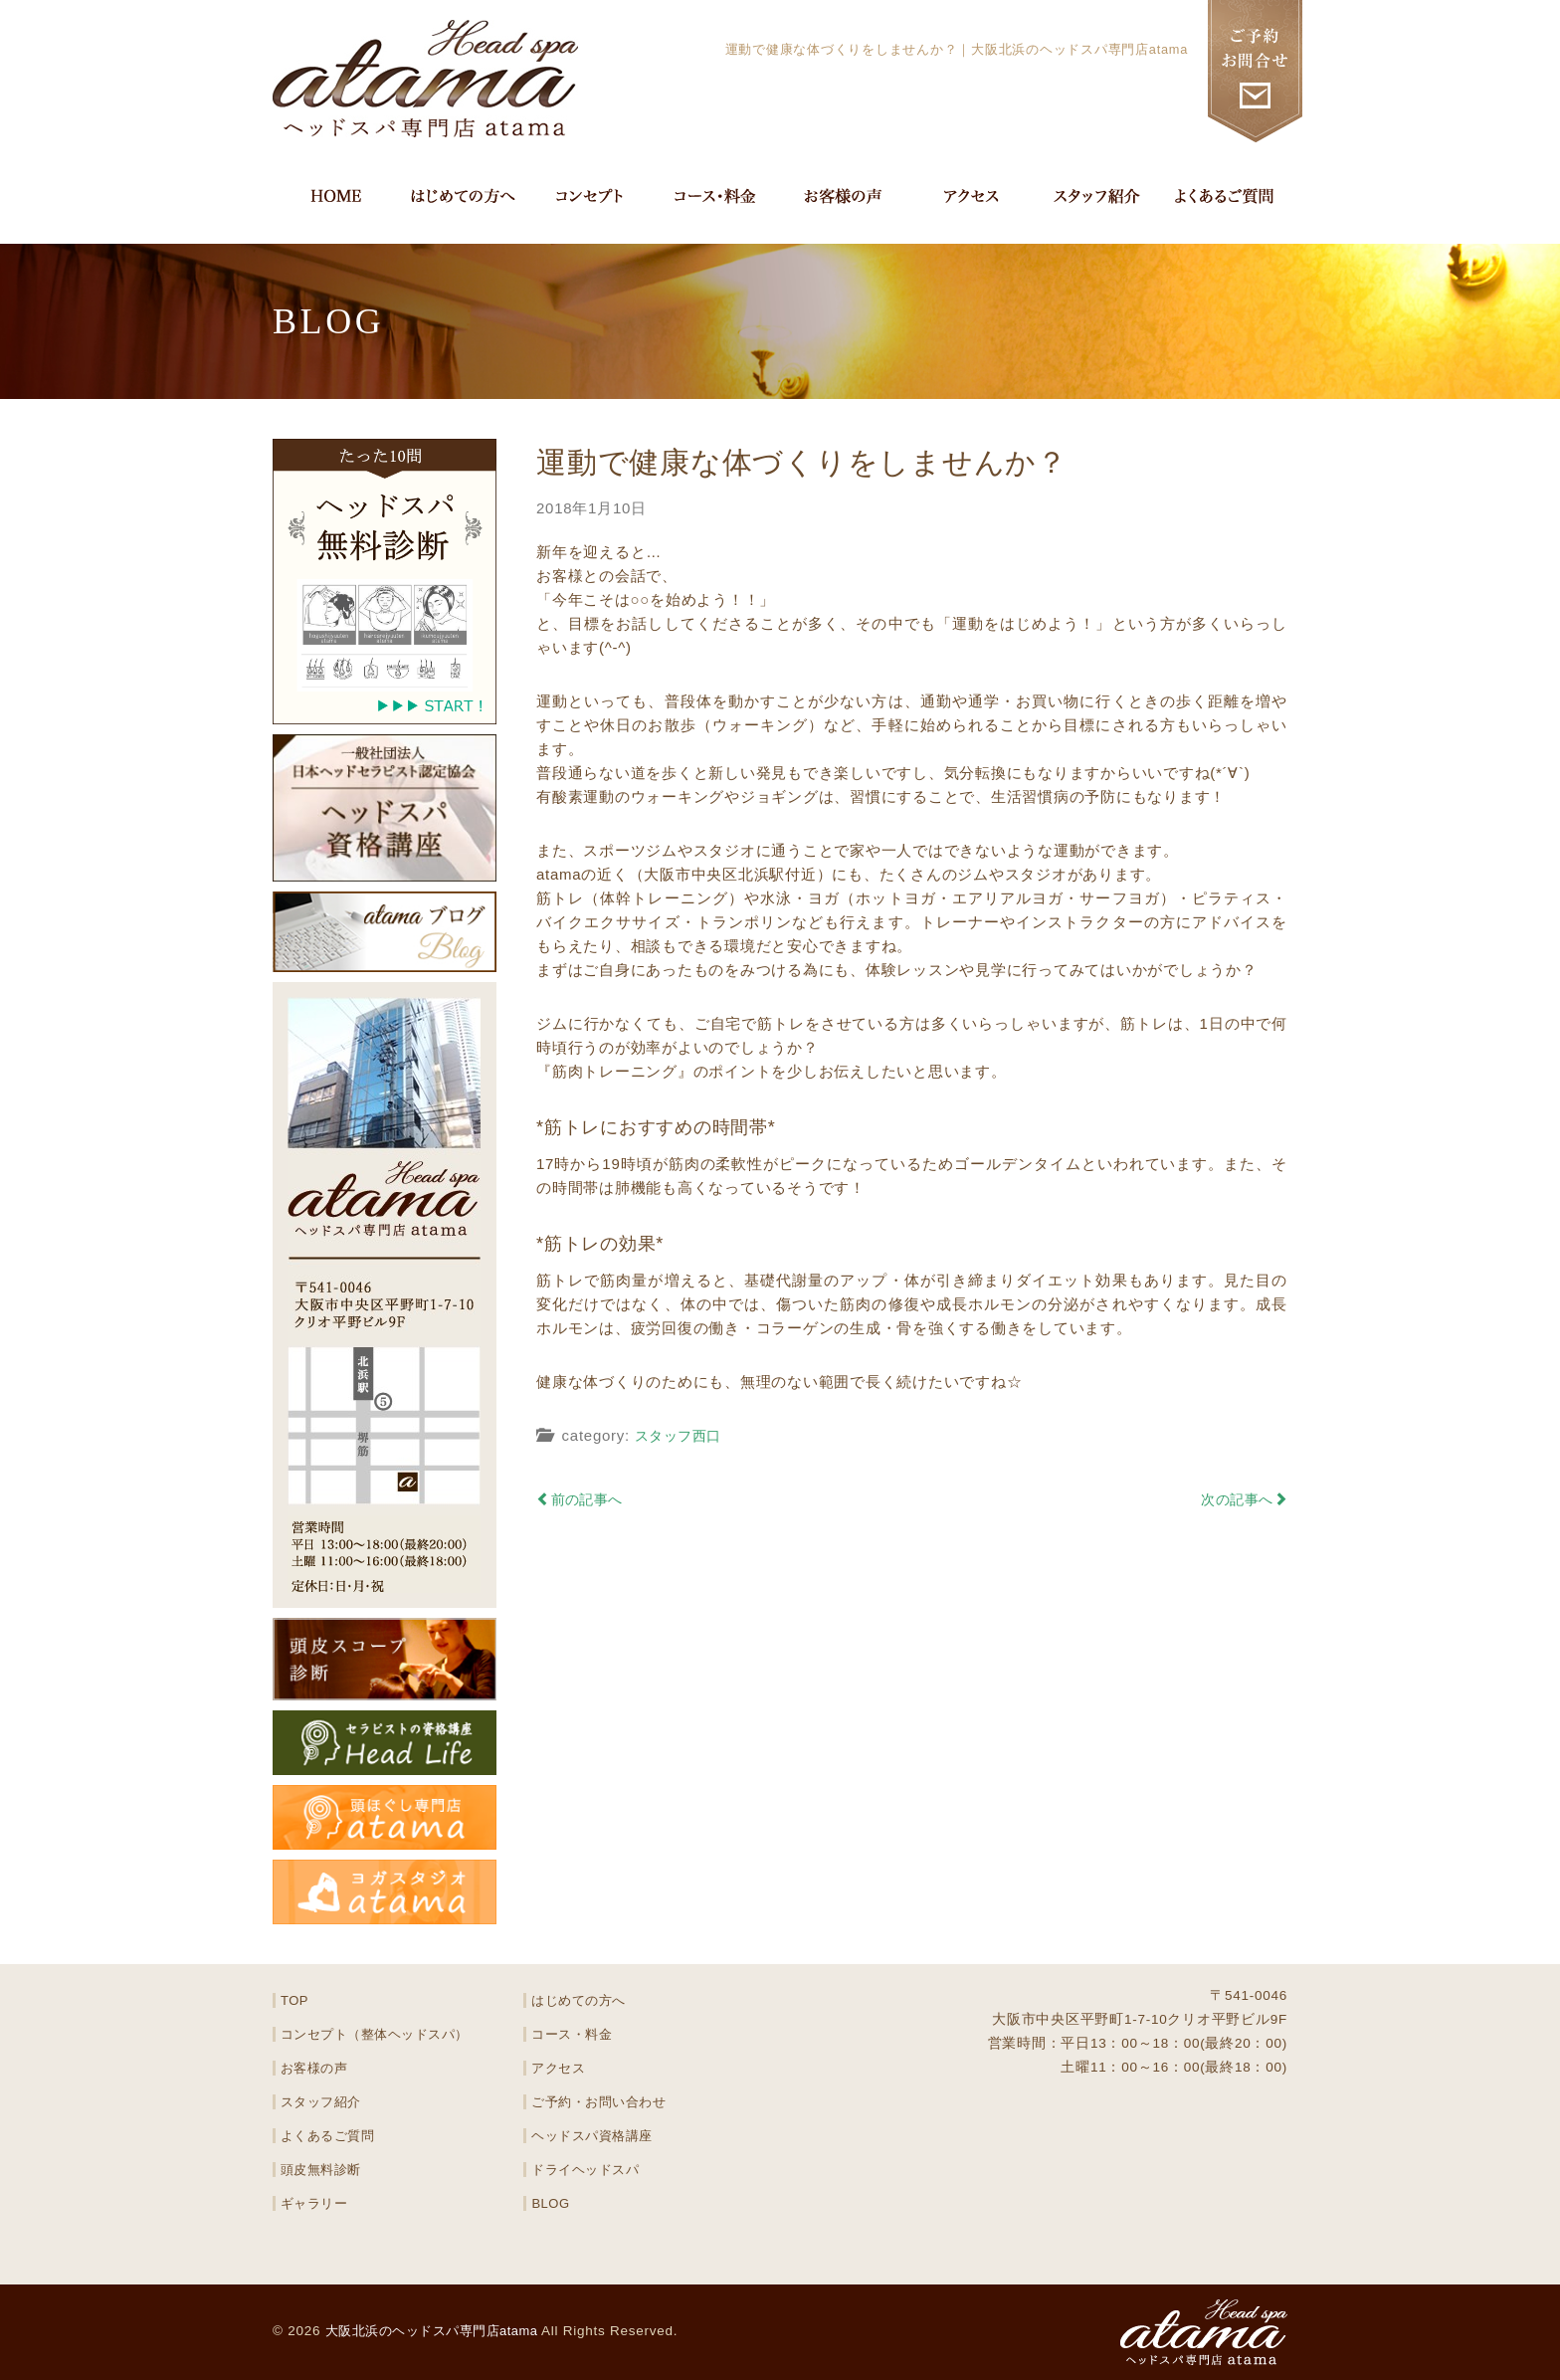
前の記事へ (583, 1498)
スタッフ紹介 (322, 2101)
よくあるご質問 (328, 2135)
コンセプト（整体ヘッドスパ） (377, 2034)
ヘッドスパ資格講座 (593, 2135)
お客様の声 (315, 2068)
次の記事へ (1241, 1498)
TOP (295, 2000)
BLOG (550, 2203)
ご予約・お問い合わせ (600, 2101)
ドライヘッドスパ (586, 2169)
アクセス (558, 2068)
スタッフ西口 (682, 1435)
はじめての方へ (579, 2000)
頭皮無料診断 (322, 2169)
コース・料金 (572, 2034)
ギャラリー (315, 2203)
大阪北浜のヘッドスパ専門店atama (441, 2330)
